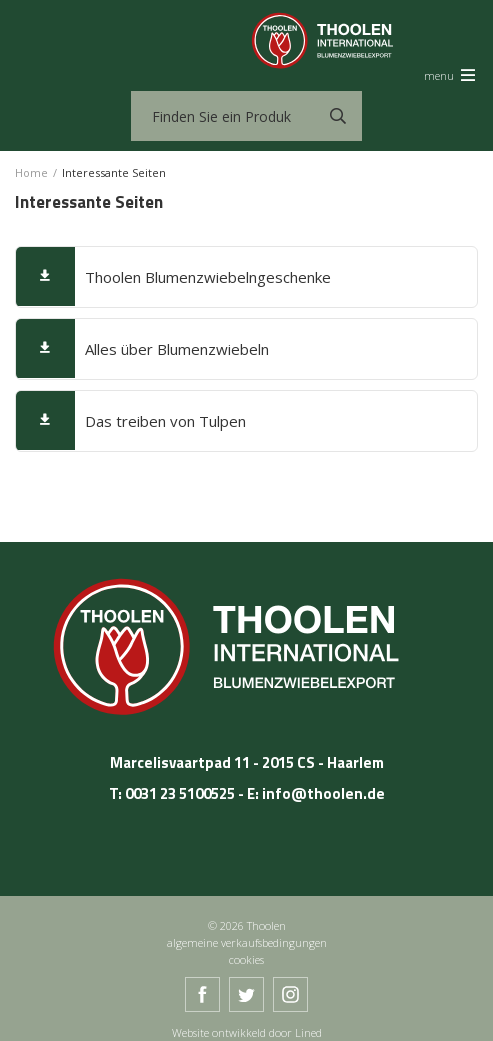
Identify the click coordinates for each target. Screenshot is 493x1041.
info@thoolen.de (323, 793)
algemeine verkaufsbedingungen (247, 942)
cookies (246, 959)
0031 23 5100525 (180, 793)
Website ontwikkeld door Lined (247, 1032)
